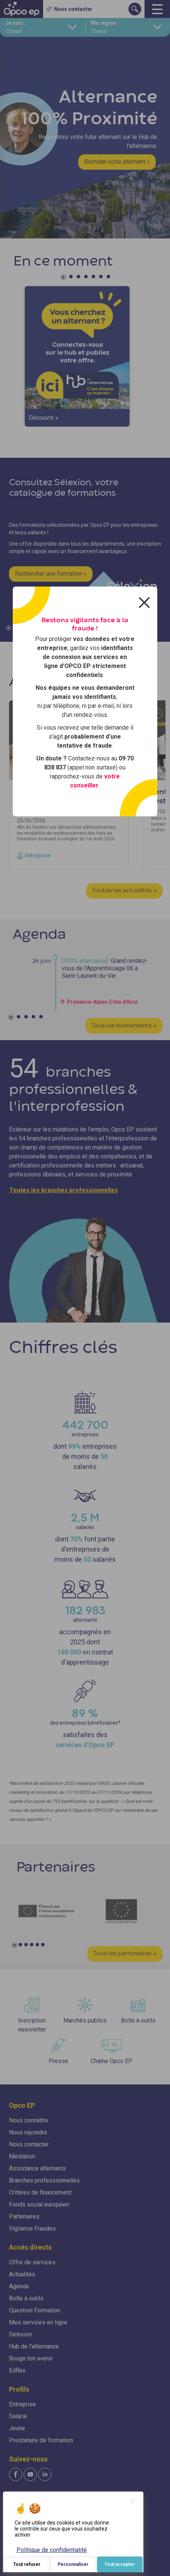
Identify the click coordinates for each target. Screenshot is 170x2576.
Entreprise (22, 2404)
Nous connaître (28, 2120)
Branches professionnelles (44, 2180)
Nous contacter (29, 2144)
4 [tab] (87, 278)
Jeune (17, 2428)
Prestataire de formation (41, 2440)
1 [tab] (64, 278)
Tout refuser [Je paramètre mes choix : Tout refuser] (26, 2564)
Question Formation (34, 2310)
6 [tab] (102, 278)
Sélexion (20, 2334)
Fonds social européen (39, 2204)
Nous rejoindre (28, 2132)
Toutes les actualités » (124, 890)
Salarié (18, 2416)
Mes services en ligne (38, 2322)
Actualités (22, 2274)
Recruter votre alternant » (117, 161)
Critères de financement (40, 2192)
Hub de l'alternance (34, 2346)
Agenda (19, 2286)
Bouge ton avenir (31, 2358)
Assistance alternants (37, 2168)
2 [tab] (72, 278)
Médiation (22, 2156)
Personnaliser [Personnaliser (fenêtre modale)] (73, 2564)
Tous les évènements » (124, 1026)
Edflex (17, 2370)
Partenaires (24, 2216)
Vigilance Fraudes (32, 2228)
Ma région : (105, 23)
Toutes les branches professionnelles (63, 1190)
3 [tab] (79, 278)
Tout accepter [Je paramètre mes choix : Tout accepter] (119, 2564)
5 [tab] (94, 278)
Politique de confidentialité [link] (51, 2549)
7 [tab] (109, 278)
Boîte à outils (26, 2298)
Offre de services (32, 2262)
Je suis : (16, 23)
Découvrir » (43, 417)
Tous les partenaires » (125, 1953)
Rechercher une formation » (50, 573)
